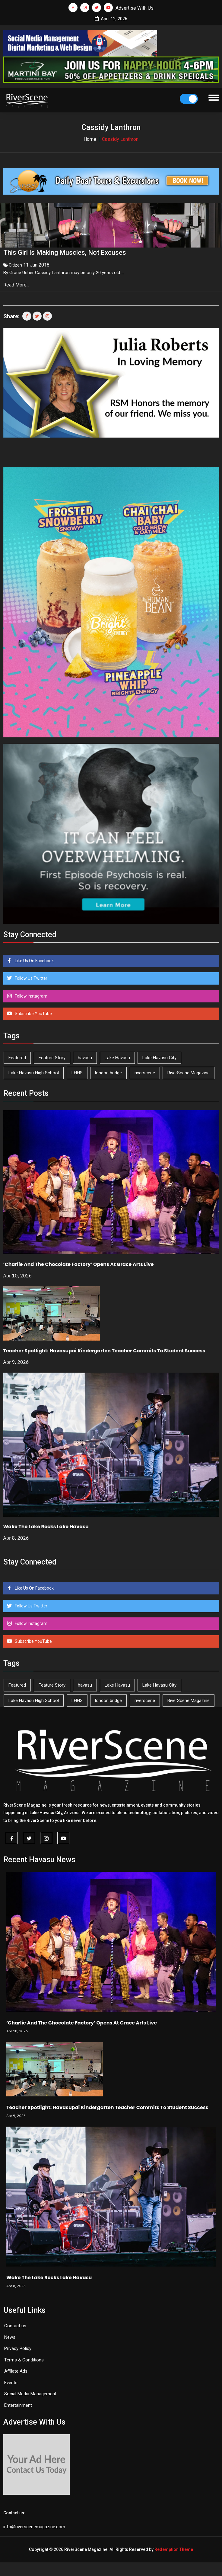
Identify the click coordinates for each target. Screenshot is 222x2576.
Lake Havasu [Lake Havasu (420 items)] (117, 1056)
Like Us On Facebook (34, 959)
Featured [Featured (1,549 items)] (17, 1056)
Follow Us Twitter (30, 976)
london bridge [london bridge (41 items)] (108, 1071)
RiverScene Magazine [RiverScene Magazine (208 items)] (188, 1071)
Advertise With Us (135, 8)
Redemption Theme (173, 2547)
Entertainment (18, 2403)
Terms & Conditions (24, 2358)
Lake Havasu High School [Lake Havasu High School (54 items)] (33, 1071)
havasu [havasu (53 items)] (85, 1056)
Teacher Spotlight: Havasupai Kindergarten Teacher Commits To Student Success (104, 1349)
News (9, 2335)
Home (90, 139)
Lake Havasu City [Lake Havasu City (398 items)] (159, 1056)
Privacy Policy (17, 2347)
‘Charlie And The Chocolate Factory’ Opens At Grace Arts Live (78, 1262)
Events (10, 2381)
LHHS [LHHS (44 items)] (77, 1071)
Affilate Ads (15, 2369)
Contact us (15, 2324)
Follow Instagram (30, 994)
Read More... (16, 283)
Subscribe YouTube (33, 1012)
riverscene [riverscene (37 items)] (145, 1071)
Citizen (15, 263)
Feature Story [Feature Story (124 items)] (52, 1056)
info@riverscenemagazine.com (34, 2525)
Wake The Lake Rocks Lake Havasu (46, 1525)
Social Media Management (30, 2392)
